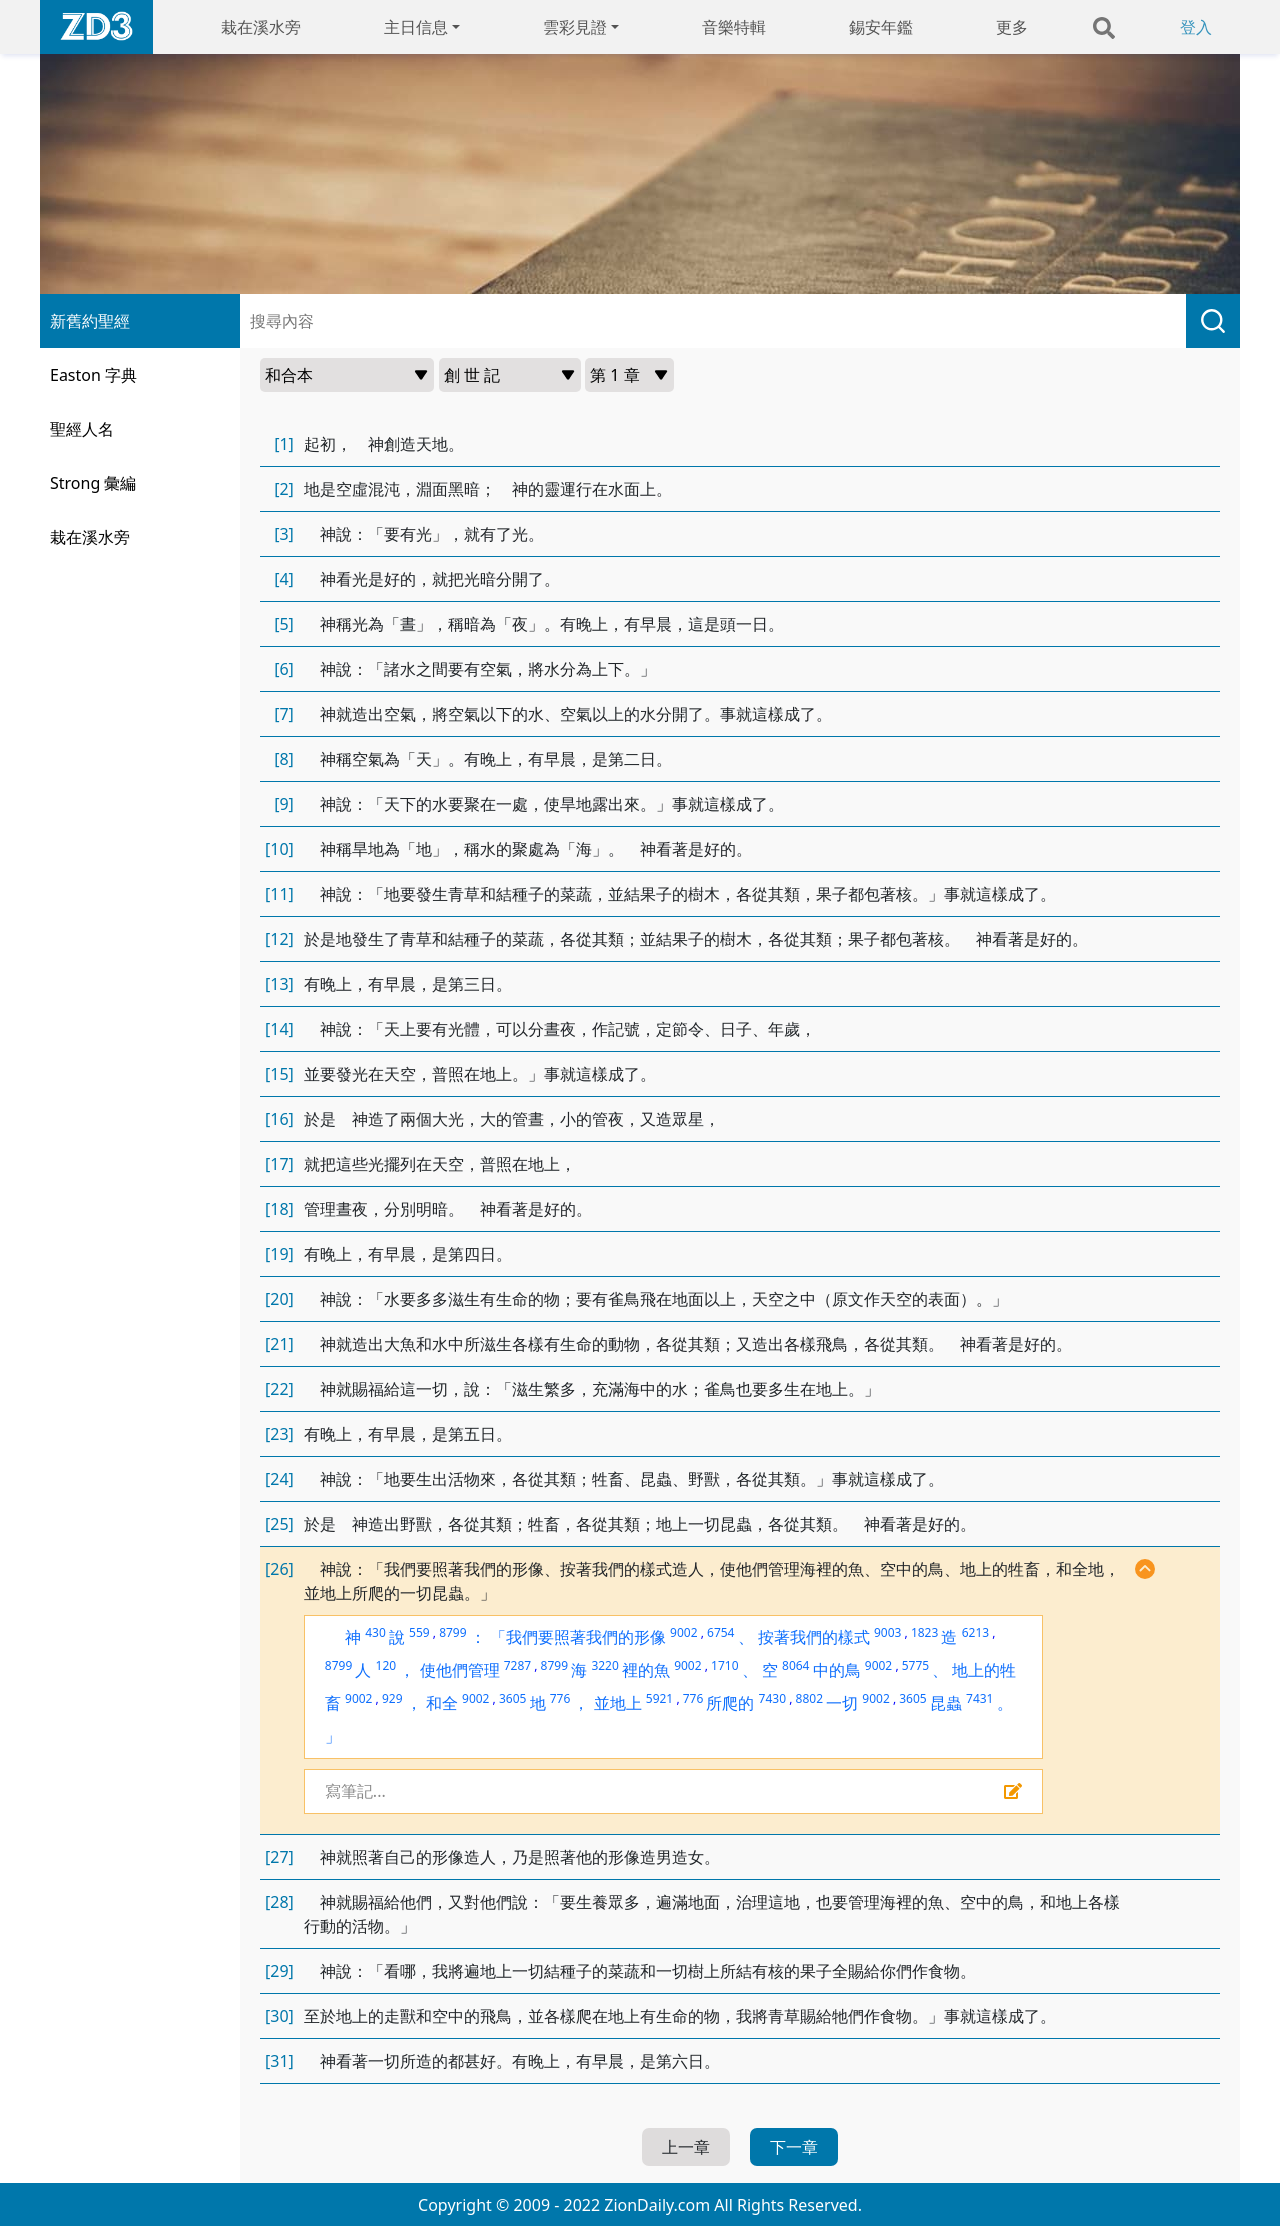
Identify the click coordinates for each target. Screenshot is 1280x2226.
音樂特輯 (734, 27)
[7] (284, 714)
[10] (279, 849)
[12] (279, 939)
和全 (442, 1703)
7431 (979, 1698)
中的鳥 (837, 1670)
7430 (772, 1698)
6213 (975, 1632)
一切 (842, 1703)
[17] (279, 1164)
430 (375, 1632)
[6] (284, 669)
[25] (279, 1524)
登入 (1196, 27)
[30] (279, 2016)
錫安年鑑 (881, 27)
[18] (279, 1209)
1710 (724, 1665)
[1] (284, 444)
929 (392, 1698)
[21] (279, 1344)
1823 (924, 1632)
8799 (452, 1632)
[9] (284, 804)
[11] (279, 894)
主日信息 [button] (416, 27)
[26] (279, 1569)
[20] (279, 1299)
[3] (284, 534)
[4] (284, 579)
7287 (517, 1665)
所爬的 (730, 1703)
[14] (279, 1029)
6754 (720, 1632)
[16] (279, 1119)
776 (560, 1698)
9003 (887, 1632)
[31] (279, 2061)
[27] (279, 1857)
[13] (279, 984)
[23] (279, 1434)
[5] (284, 624)
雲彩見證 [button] (575, 27)
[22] (279, 1389)
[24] (279, 1479)
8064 (795, 1665)
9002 (683, 1632)
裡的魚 (646, 1670)
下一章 (794, 2147)
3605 (512, 1698)
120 (386, 1665)
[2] (284, 489)
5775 (915, 1665)
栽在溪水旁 (261, 27)
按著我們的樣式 (814, 1637)
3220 (604, 1665)
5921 (659, 1698)
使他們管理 (460, 1670)
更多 (1012, 27)
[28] (279, 1902)
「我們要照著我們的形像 (578, 1637)
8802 (809, 1698)
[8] (284, 759)
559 (419, 1632)
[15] (279, 1074)
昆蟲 (946, 1703)
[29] (279, 1971)
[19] (279, 1254)
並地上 (618, 1703)
